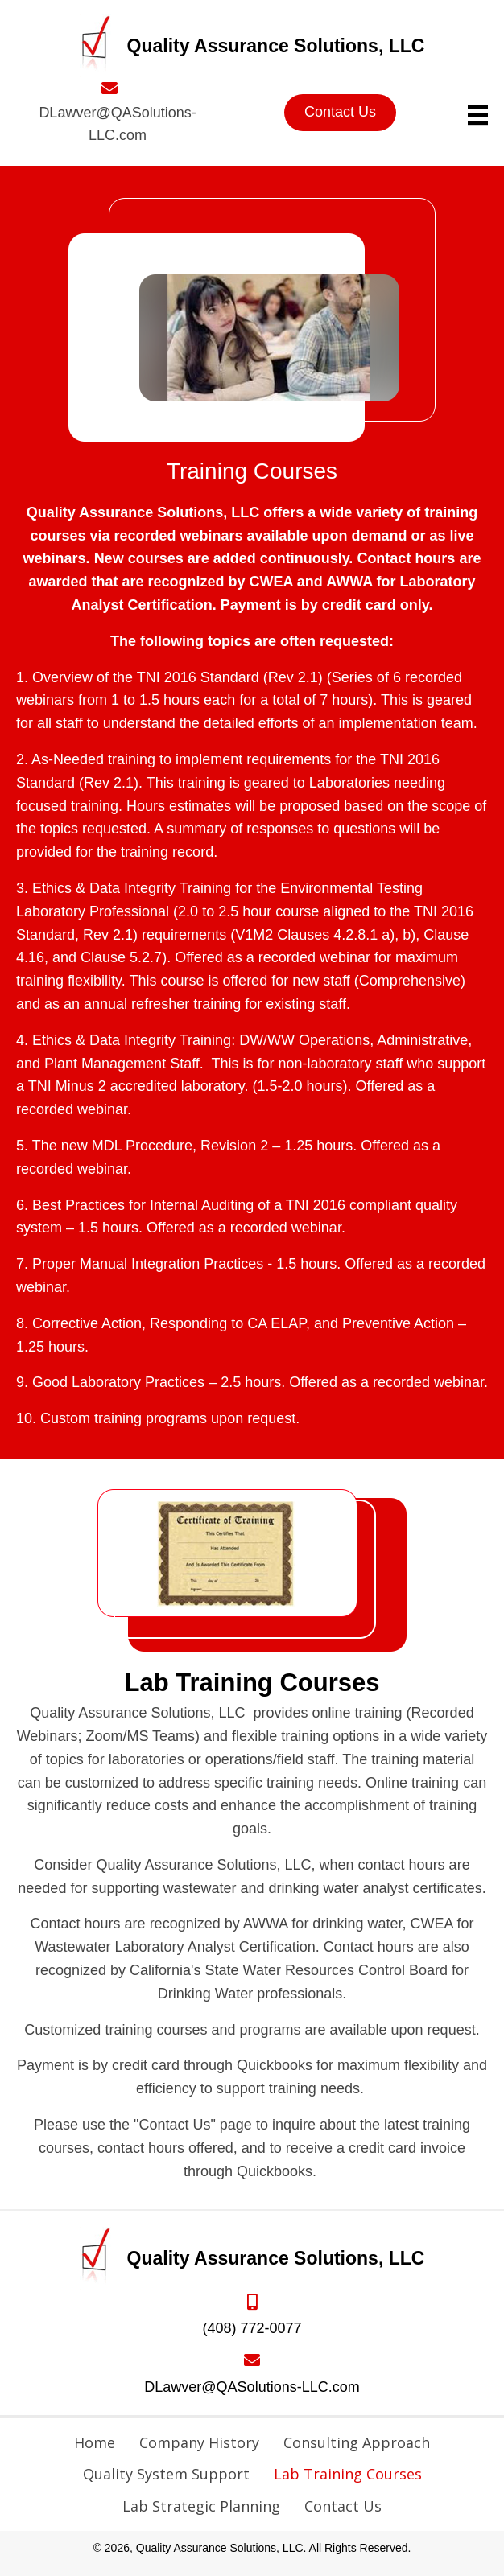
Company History (199, 2442)
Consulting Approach (356, 2442)
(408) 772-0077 (251, 2328)
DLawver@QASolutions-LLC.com (251, 2387)
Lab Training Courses (348, 2473)
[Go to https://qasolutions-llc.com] (252, 45)
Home (94, 2442)
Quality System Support (166, 2473)
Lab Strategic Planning (201, 2506)
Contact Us (343, 2506)
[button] (340, 112)
